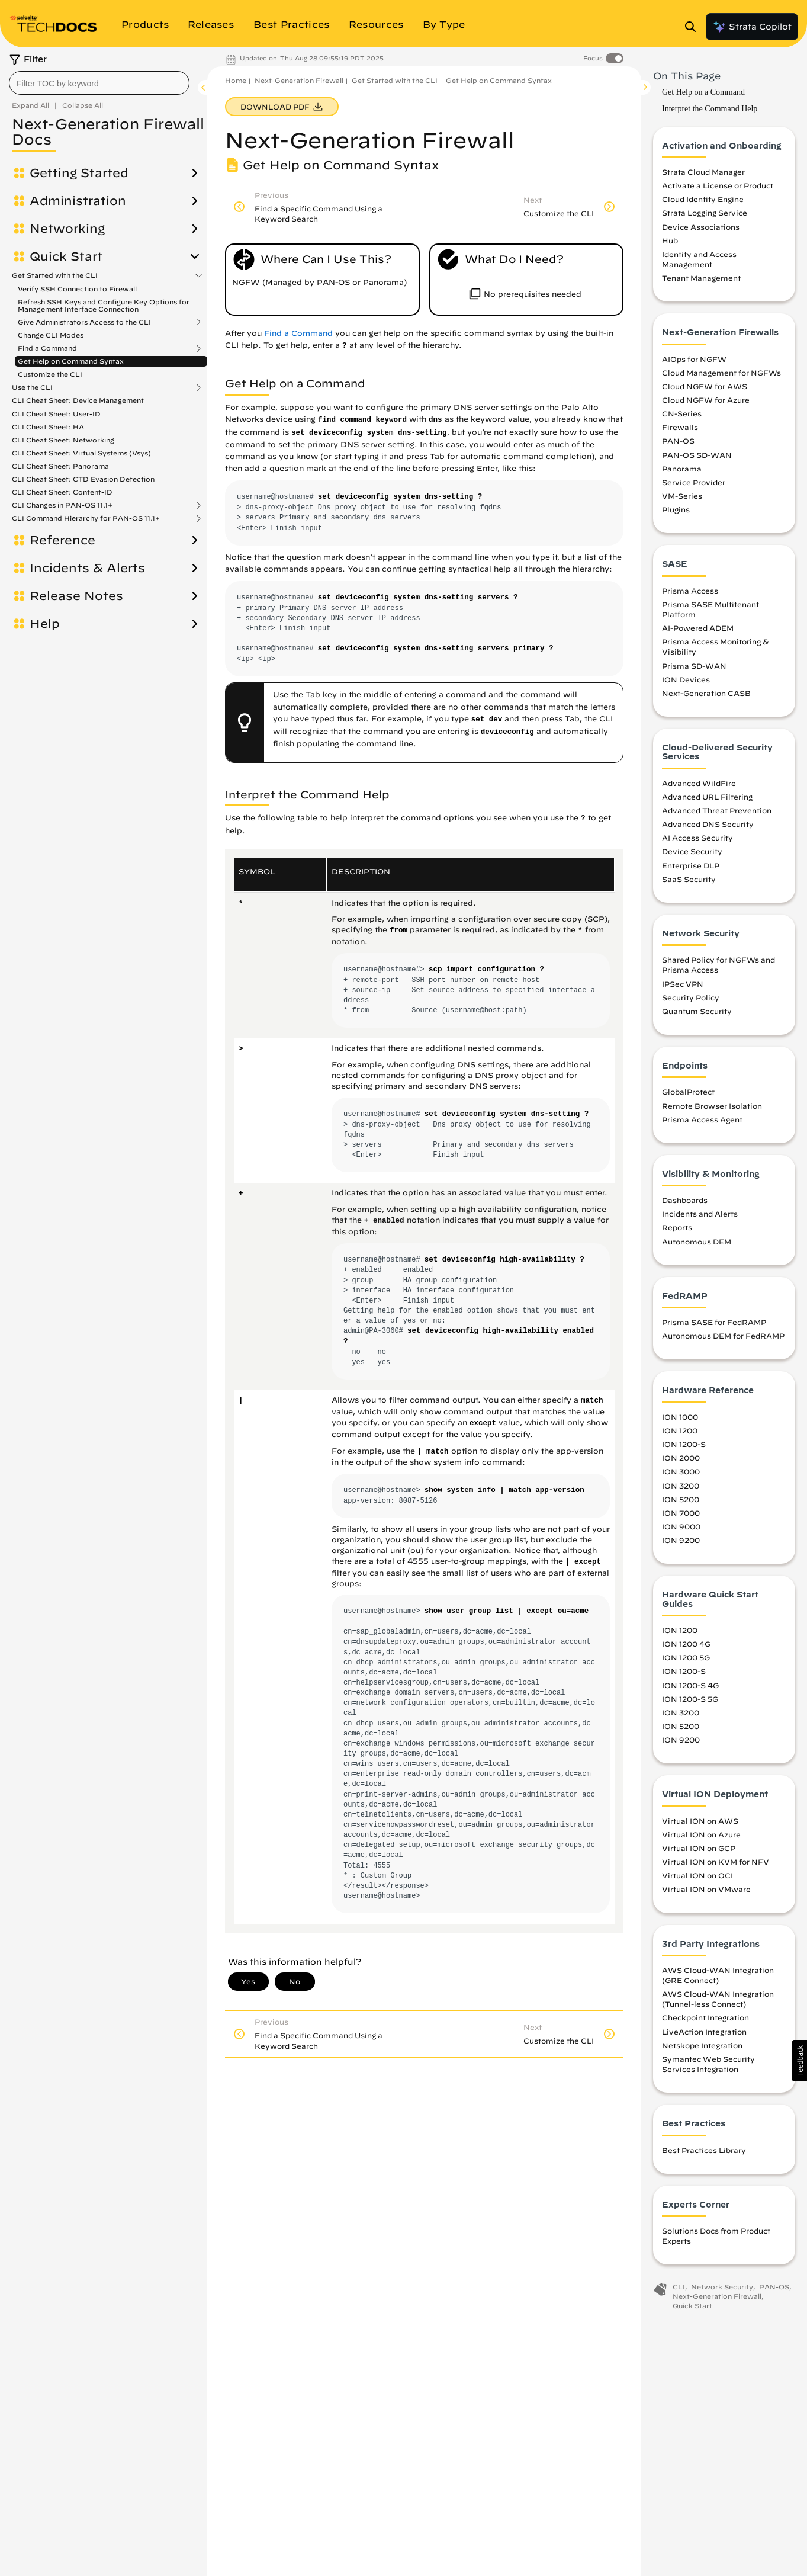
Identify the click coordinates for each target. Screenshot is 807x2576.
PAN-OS (678, 441)
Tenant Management (701, 278)
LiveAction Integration (704, 2032)
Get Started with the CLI (55, 275)
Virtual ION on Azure (701, 1834)
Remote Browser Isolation (712, 1106)
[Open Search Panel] (694, 26)
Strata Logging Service (704, 212)
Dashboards (685, 1200)
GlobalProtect (688, 1091)
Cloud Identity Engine (703, 199)
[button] (799, 2060)
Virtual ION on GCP (698, 1848)
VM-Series (682, 496)
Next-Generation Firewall (299, 80)
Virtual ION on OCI (697, 1875)
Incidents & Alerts (87, 568)
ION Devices (686, 679)
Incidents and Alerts (700, 1214)
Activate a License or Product (717, 185)
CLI (679, 2287)
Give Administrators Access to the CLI (84, 322)
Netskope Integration (702, 2045)
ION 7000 (681, 1513)
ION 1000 (680, 1417)
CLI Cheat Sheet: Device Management (78, 400)
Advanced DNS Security (708, 824)
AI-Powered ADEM (698, 628)
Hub (670, 240)
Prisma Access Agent (702, 1119)
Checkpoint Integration (705, 2017)
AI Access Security (697, 837)
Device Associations (701, 227)
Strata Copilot (752, 27)
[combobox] (99, 83)
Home (235, 80)
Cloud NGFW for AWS (704, 386)
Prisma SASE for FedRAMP (714, 1322)
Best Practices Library (704, 2150)
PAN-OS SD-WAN (697, 455)
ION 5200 (680, 1499)
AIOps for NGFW (694, 359)
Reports (677, 1227)
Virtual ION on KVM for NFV (715, 1862)
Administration (78, 200)
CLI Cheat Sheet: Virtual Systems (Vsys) (81, 453)
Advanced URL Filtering (707, 797)
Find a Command (47, 348)
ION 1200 (679, 1430)
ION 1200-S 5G (690, 1699)
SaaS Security (689, 879)
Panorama (682, 468)
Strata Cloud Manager (703, 172)
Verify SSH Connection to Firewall (77, 289)
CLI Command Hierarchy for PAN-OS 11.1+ (86, 518)
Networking (67, 228)
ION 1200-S (684, 1444)
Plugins (676, 509)
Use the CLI (32, 387)
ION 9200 (681, 1540)
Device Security (692, 851)
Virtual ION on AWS (700, 1821)
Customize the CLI (50, 374)
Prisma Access (690, 590)
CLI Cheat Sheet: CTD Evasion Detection (83, 479)
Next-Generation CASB (706, 693)
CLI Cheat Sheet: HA (48, 427)
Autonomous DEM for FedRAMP (723, 1336)
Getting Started (79, 172)
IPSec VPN (682, 984)
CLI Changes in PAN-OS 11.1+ (62, 505)
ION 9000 (681, 1526)
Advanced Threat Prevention (716, 810)
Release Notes (76, 595)
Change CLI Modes (50, 335)
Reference (62, 540)
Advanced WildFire (699, 783)
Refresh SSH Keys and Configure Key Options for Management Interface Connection (103, 305)
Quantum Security (697, 1011)
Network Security (722, 2287)
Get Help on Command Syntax (71, 361)
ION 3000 (681, 1471)
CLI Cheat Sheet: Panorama (60, 466)
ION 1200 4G (686, 1644)
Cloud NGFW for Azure (706, 400)
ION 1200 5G (686, 1657)
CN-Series (682, 413)
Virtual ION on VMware (706, 1889)
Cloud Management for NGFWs (721, 372)
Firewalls (680, 427)
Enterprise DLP (690, 865)
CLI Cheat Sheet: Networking (63, 440)
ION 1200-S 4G (690, 1685)
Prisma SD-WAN (694, 666)
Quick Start (66, 256)
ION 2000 (681, 1458)
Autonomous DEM (696, 1241)
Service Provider (693, 482)
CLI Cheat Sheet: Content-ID (62, 492)
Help (45, 623)
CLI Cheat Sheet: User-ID (56, 414)
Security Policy (690, 997)
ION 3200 (680, 1485)
